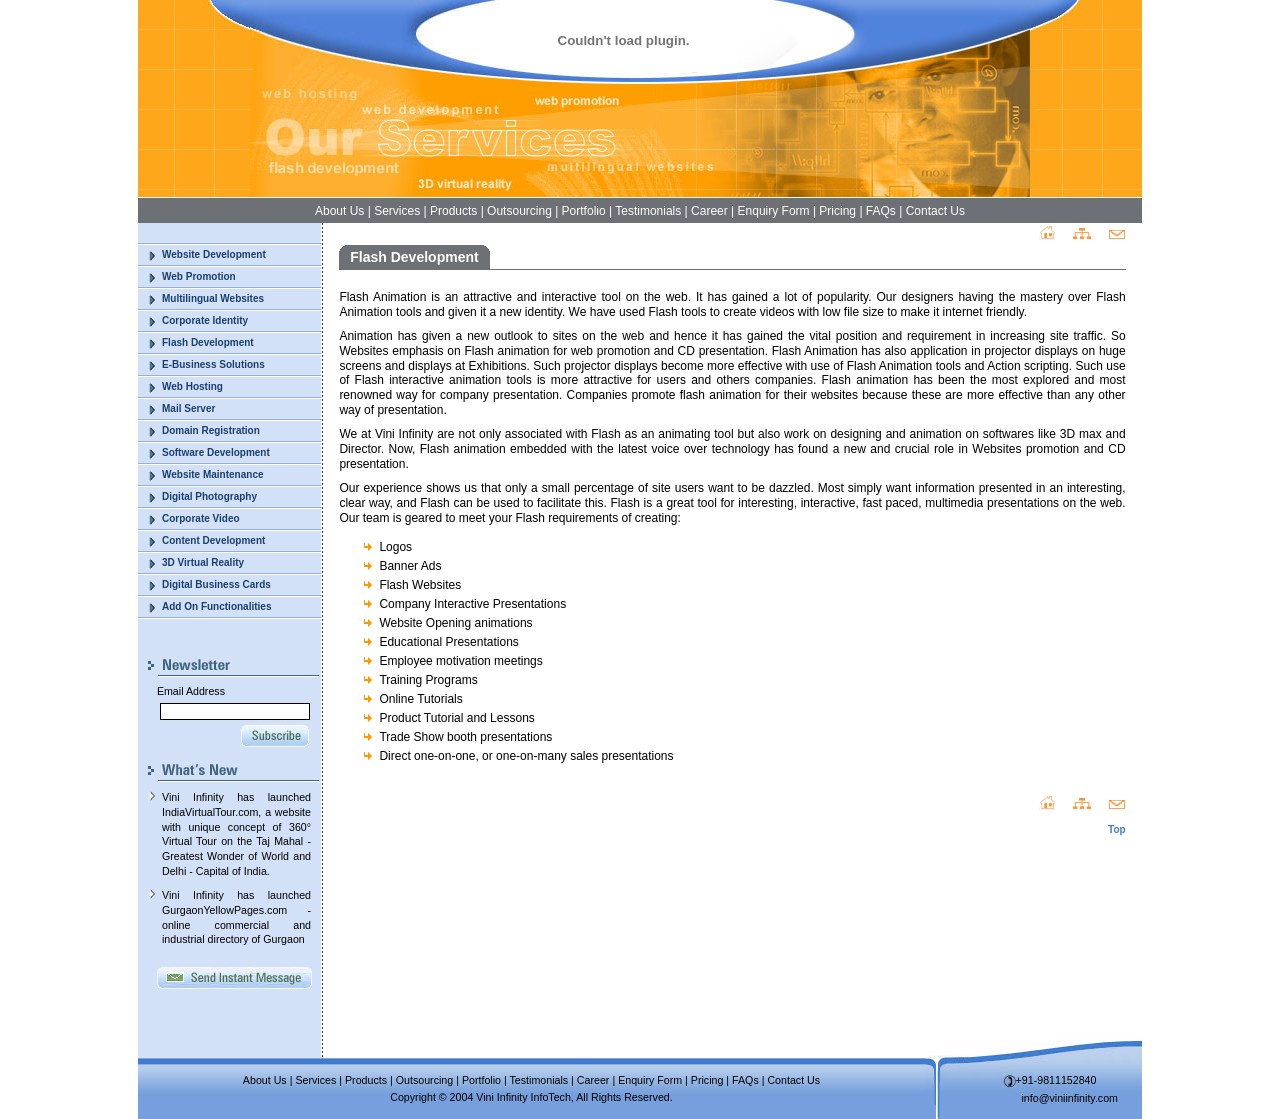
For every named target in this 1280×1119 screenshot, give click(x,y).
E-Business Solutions (213, 364)
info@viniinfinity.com (1070, 1098)
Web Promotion (199, 276)
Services (397, 211)
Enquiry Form (774, 211)
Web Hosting (192, 386)
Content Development (213, 540)
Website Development (214, 254)
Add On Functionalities (216, 606)
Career (709, 211)
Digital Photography (209, 496)
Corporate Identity (205, 320)
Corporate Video (201, 518)
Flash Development (208, 342)
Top (1117, 829)
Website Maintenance (213, 474)
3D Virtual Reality (203, 562)
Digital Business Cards (216, 584)
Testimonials (648, 211)
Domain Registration (211, 430)
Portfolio (584, 211)
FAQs (881, 211)
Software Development (216, 452)
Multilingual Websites (213, 298)
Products (453, 211)
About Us (339, 211)
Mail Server (188, 408)
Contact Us (935, 211)
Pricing (837, 211)
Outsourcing (519, 211)
